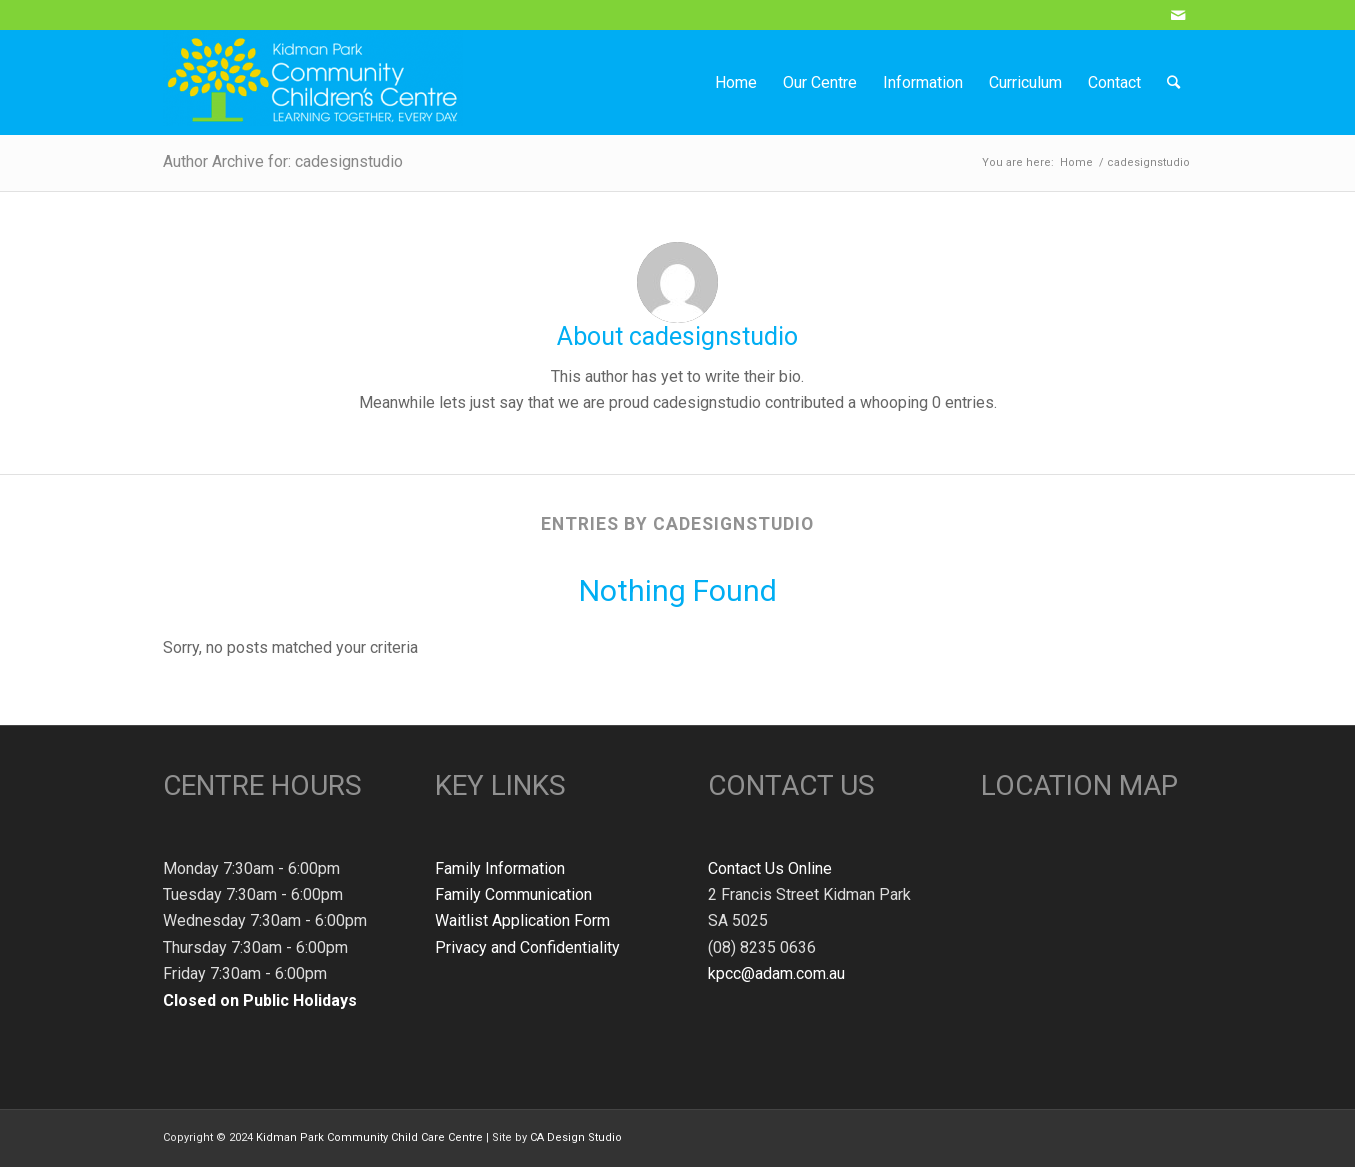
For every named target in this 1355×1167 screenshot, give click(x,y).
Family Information (500, 868)
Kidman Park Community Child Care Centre (369, 1137)
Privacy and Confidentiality (527, 947)
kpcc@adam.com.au (776, 973)
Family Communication (513, 894)
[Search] (1173, 82)
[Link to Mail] (1178, 15)
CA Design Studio (576, 1137)
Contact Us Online (770, 868)
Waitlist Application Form (522, 920)
